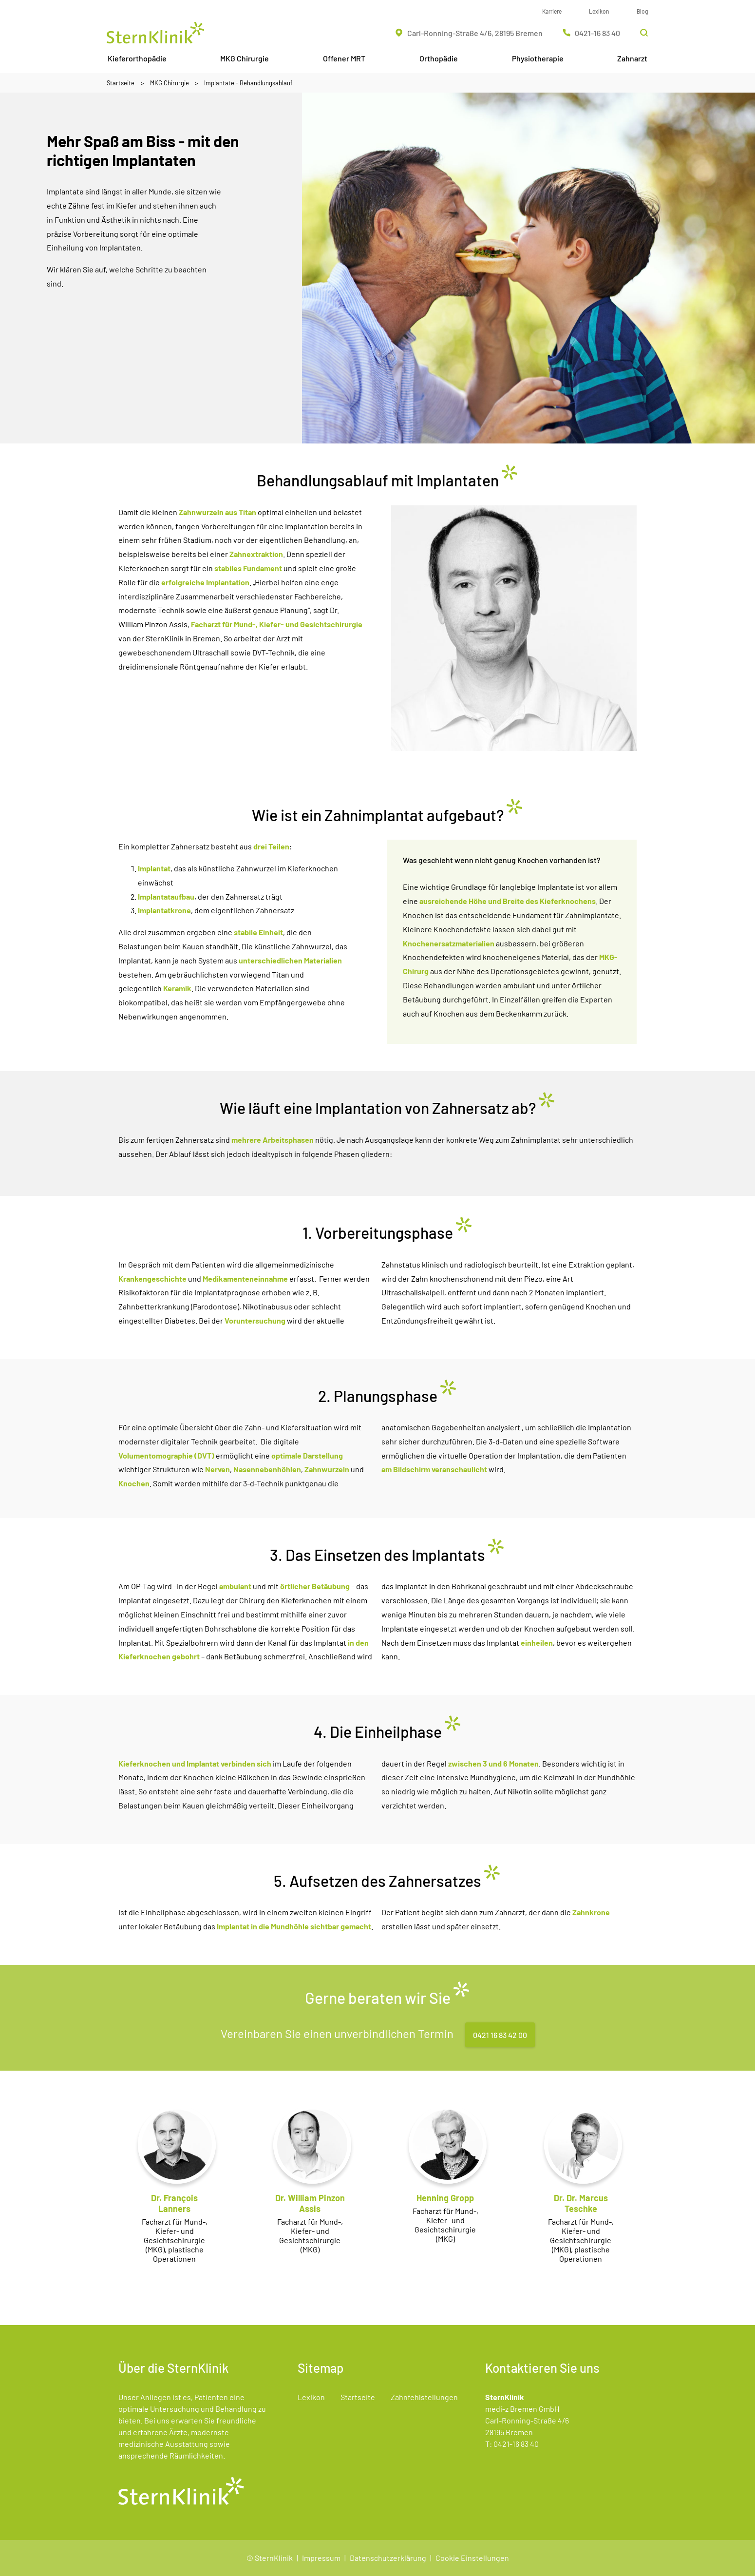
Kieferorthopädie (137, 58)
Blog (642, 11)
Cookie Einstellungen (472, 2557)
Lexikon (599, 11)
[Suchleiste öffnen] (644, 32)
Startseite (120, 83)
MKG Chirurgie (244, 58)
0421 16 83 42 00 (500, 2034)
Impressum (321, 2557)
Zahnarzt (632, 58)
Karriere (552, 11)
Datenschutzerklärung (388, 2557)
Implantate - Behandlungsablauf (248, 83)
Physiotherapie (538, 58)
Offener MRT (344, 58)
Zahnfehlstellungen (424, 2397)
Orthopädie (438, 58)
